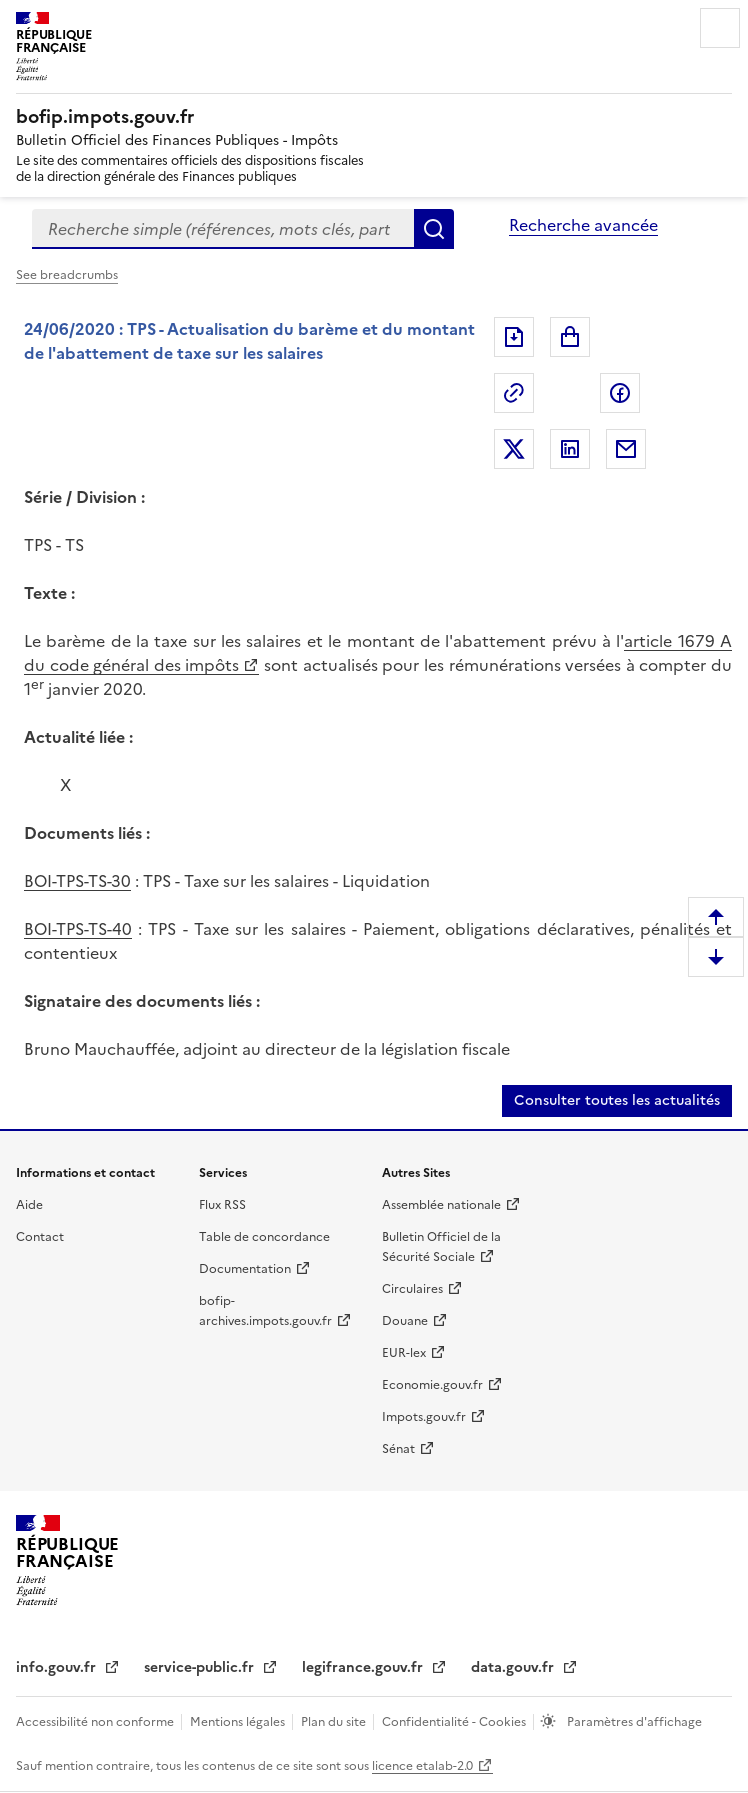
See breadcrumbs (67, 275)
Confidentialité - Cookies (455, 1722)
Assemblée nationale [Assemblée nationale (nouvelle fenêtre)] (441, 1205)
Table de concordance (264, 1237)
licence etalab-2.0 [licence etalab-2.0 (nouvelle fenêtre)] (422, 1766)
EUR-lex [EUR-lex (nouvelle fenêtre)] (404, 1353)
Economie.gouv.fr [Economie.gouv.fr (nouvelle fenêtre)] (432, 1385)
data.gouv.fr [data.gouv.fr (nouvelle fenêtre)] (514, 1667)
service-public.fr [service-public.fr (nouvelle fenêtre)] (201, 1667)
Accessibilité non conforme (96, 1722)
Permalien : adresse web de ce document (514, 393)
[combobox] (223, 229)
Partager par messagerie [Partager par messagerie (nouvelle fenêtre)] (626, 449)
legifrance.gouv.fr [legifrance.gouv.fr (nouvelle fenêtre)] (364, 1667)
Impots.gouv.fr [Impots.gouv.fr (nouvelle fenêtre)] (424, 1417)
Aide (29, 1205)
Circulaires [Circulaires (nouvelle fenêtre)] (412, 1289)
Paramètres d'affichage (633, 1722)
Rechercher (434, 229)
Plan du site (335, 1722)
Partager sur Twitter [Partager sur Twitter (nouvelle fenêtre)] (514, 449)
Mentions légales (239, 1722)
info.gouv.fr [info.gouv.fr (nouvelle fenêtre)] (58, 1667)
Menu (720, 28)
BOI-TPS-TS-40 (78, 929)
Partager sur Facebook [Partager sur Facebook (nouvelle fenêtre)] (620, 393)
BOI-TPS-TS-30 (77, 881)
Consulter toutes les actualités (617, 1100)
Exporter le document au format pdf (514, 337)
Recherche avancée (583, 225)
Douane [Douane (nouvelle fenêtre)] (405, 1321)
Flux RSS (222, 1205)
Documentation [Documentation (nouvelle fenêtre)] (245, 1269)
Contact (40, 1237)
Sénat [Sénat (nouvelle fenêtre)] (398, 1449)
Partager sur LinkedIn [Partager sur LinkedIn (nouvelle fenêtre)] (570, 449)
